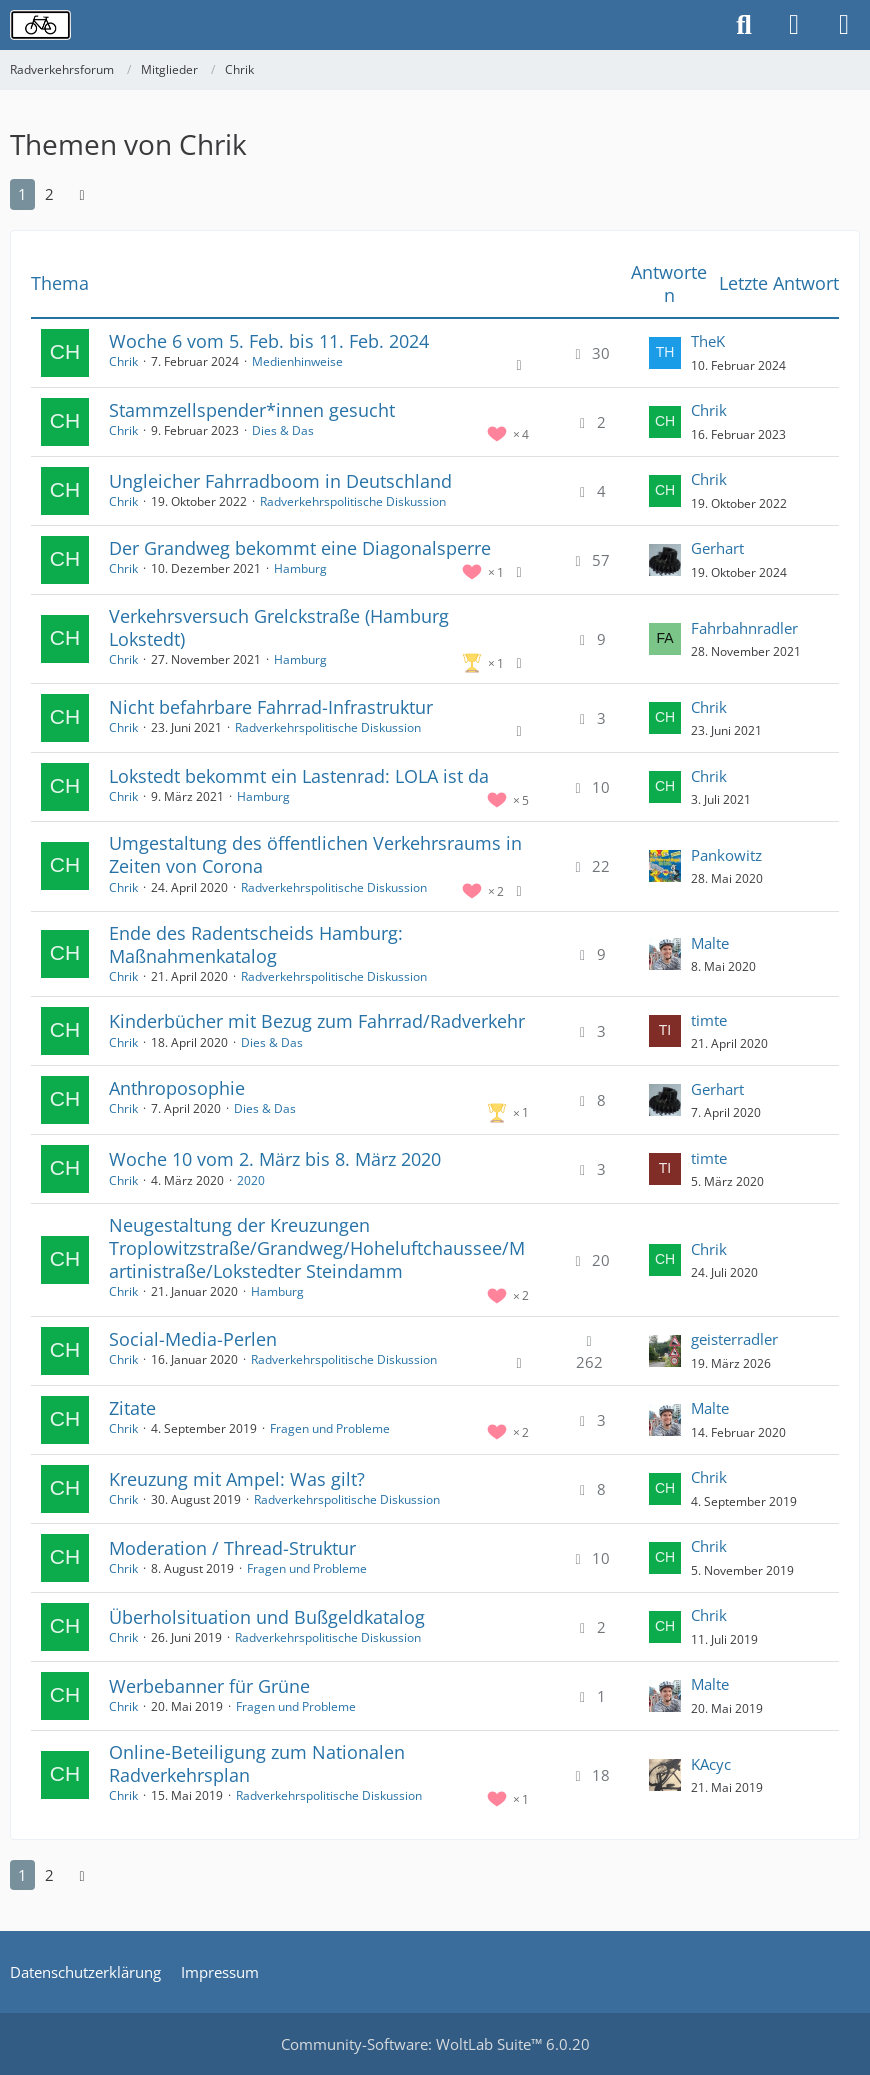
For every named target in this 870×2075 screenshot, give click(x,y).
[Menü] (844, 25)
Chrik (123, 361)
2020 (251, 1180)
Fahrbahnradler (744, 628)
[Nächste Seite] (82, 194)
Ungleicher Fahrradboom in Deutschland (280, 481)
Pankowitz (726, 855)
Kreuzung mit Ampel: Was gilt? (237, 1479)
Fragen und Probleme (330, 1428)
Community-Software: (435, 2044)
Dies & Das (283, 430)
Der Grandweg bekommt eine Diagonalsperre (300, 548)
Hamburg (300, 568)
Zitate (132, 1408)
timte (709, 1020)
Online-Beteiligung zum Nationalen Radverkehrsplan (257, 1763)
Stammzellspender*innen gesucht (252, 410)
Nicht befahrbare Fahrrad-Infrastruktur (271, 707)
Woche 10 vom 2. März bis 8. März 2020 (275, 1159)
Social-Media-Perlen (193, 1339)
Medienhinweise (297, 361)
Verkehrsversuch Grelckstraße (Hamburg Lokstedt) (279, 627)
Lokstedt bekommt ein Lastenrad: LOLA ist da (299, 776)
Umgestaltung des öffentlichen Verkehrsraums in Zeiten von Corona (315, 854)
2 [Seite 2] (49, 194)
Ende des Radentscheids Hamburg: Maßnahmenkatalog (256, 944)
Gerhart (717, 548)
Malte (710, 943)
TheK (708, 341)
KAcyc (711, 1764)
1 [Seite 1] (22, 194)
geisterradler (734, 1339)
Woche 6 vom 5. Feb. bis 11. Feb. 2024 (269, 341)
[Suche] (744, 25)
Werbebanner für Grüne (209, 1686)
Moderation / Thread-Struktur (232, 1548)
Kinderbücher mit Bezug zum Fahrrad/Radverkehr (317, 1021)
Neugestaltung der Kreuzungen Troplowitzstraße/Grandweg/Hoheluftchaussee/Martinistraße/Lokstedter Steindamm (317, 1248)
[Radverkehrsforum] (40, 25)
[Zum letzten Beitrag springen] (665, 353)
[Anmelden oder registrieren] (794, 25)
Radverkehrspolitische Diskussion (353, 501)
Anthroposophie (177, 1088)
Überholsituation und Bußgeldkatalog (267, 1617)
